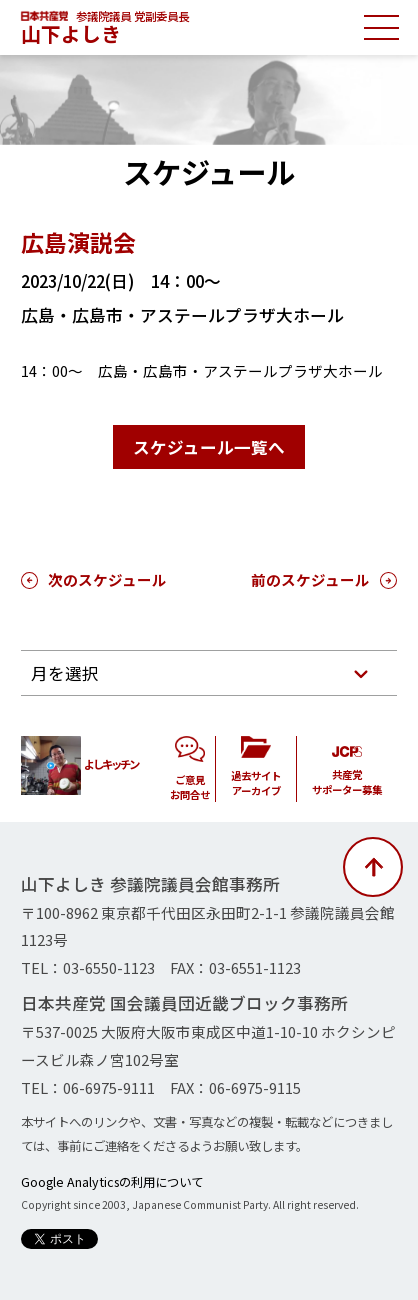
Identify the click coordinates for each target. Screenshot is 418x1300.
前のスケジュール (310, 579)
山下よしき (71, 33)
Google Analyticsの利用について (112, 1182)
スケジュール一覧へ (209, 447)
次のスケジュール (107, 579)
